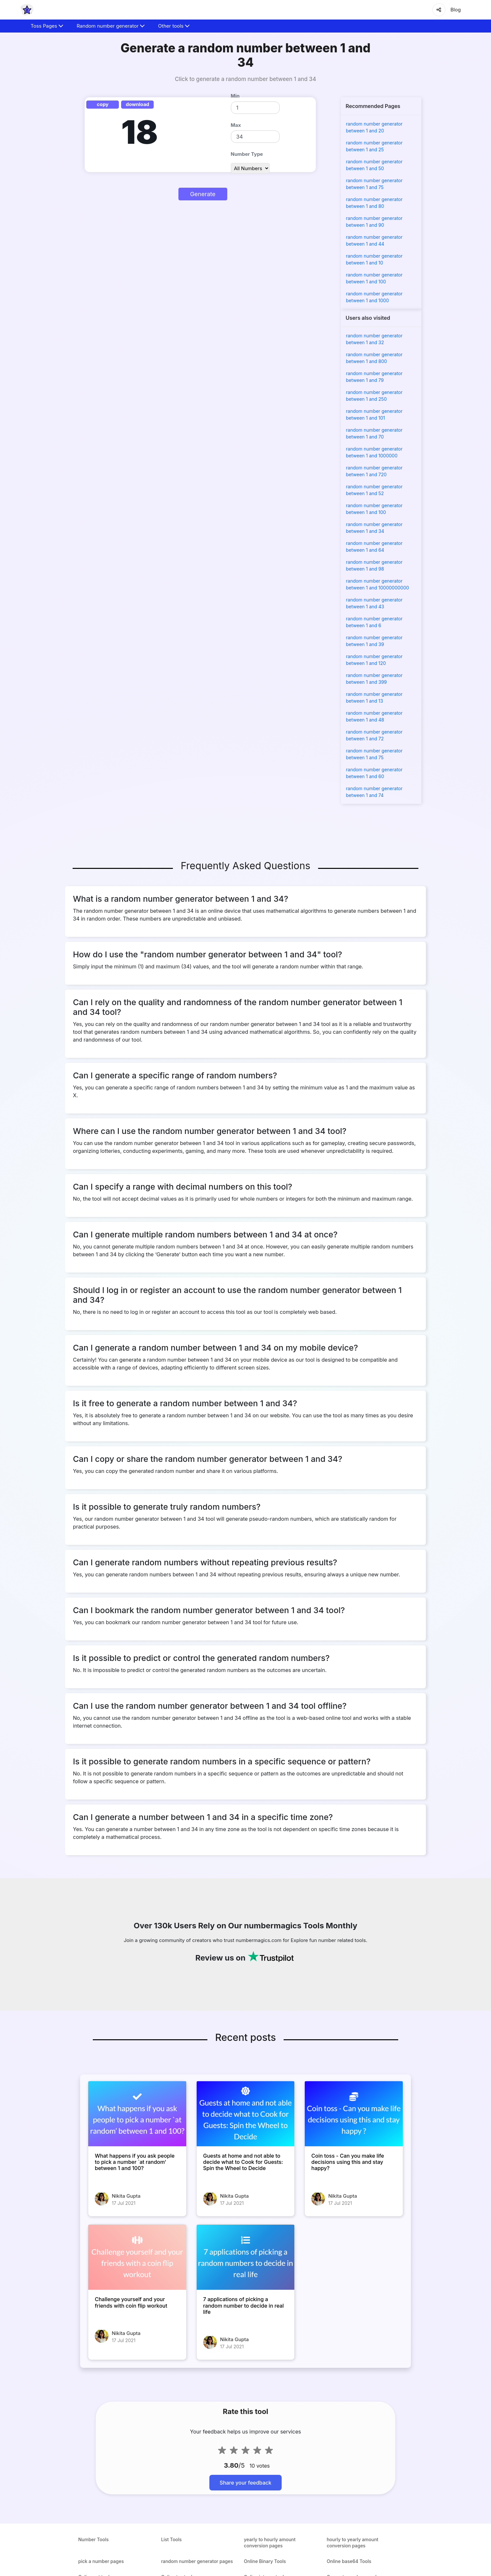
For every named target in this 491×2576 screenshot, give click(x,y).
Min (235, 96)
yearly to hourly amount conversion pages (270, 2542)
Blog (456, 10)
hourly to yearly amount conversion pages (352, 2542)
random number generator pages (197, 2561)
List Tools (171, 2539)
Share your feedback (246, 2482)
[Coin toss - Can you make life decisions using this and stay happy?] (354, 2113)
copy (102, 104)
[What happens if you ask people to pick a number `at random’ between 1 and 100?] (137, 2113)
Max (236, 125)
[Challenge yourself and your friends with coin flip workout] (137, 2257)
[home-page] (27, 9)
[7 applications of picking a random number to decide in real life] (246, 2257)
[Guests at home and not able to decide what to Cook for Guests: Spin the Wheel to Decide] (246, 2113)
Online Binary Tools (265, 2561)
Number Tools (93, 2539)
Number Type (247, 154)
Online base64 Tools (349, 2561)
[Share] (438, 9)
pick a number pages (101, 2561)
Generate (203, 194)
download (137, 104)
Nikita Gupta (126, 2196)
